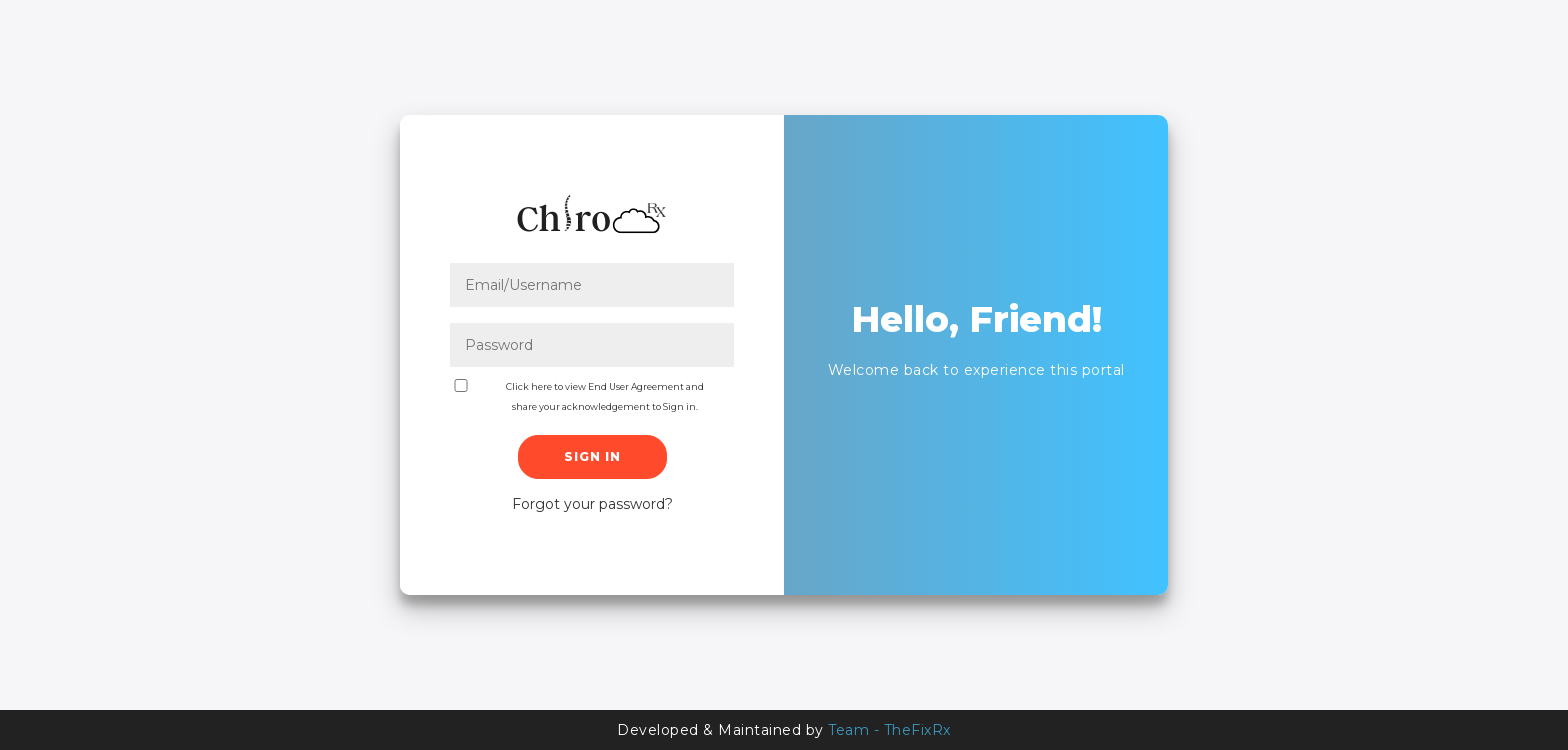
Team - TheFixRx (889, 730)
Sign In (592, 456)
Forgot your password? (592, 504)
